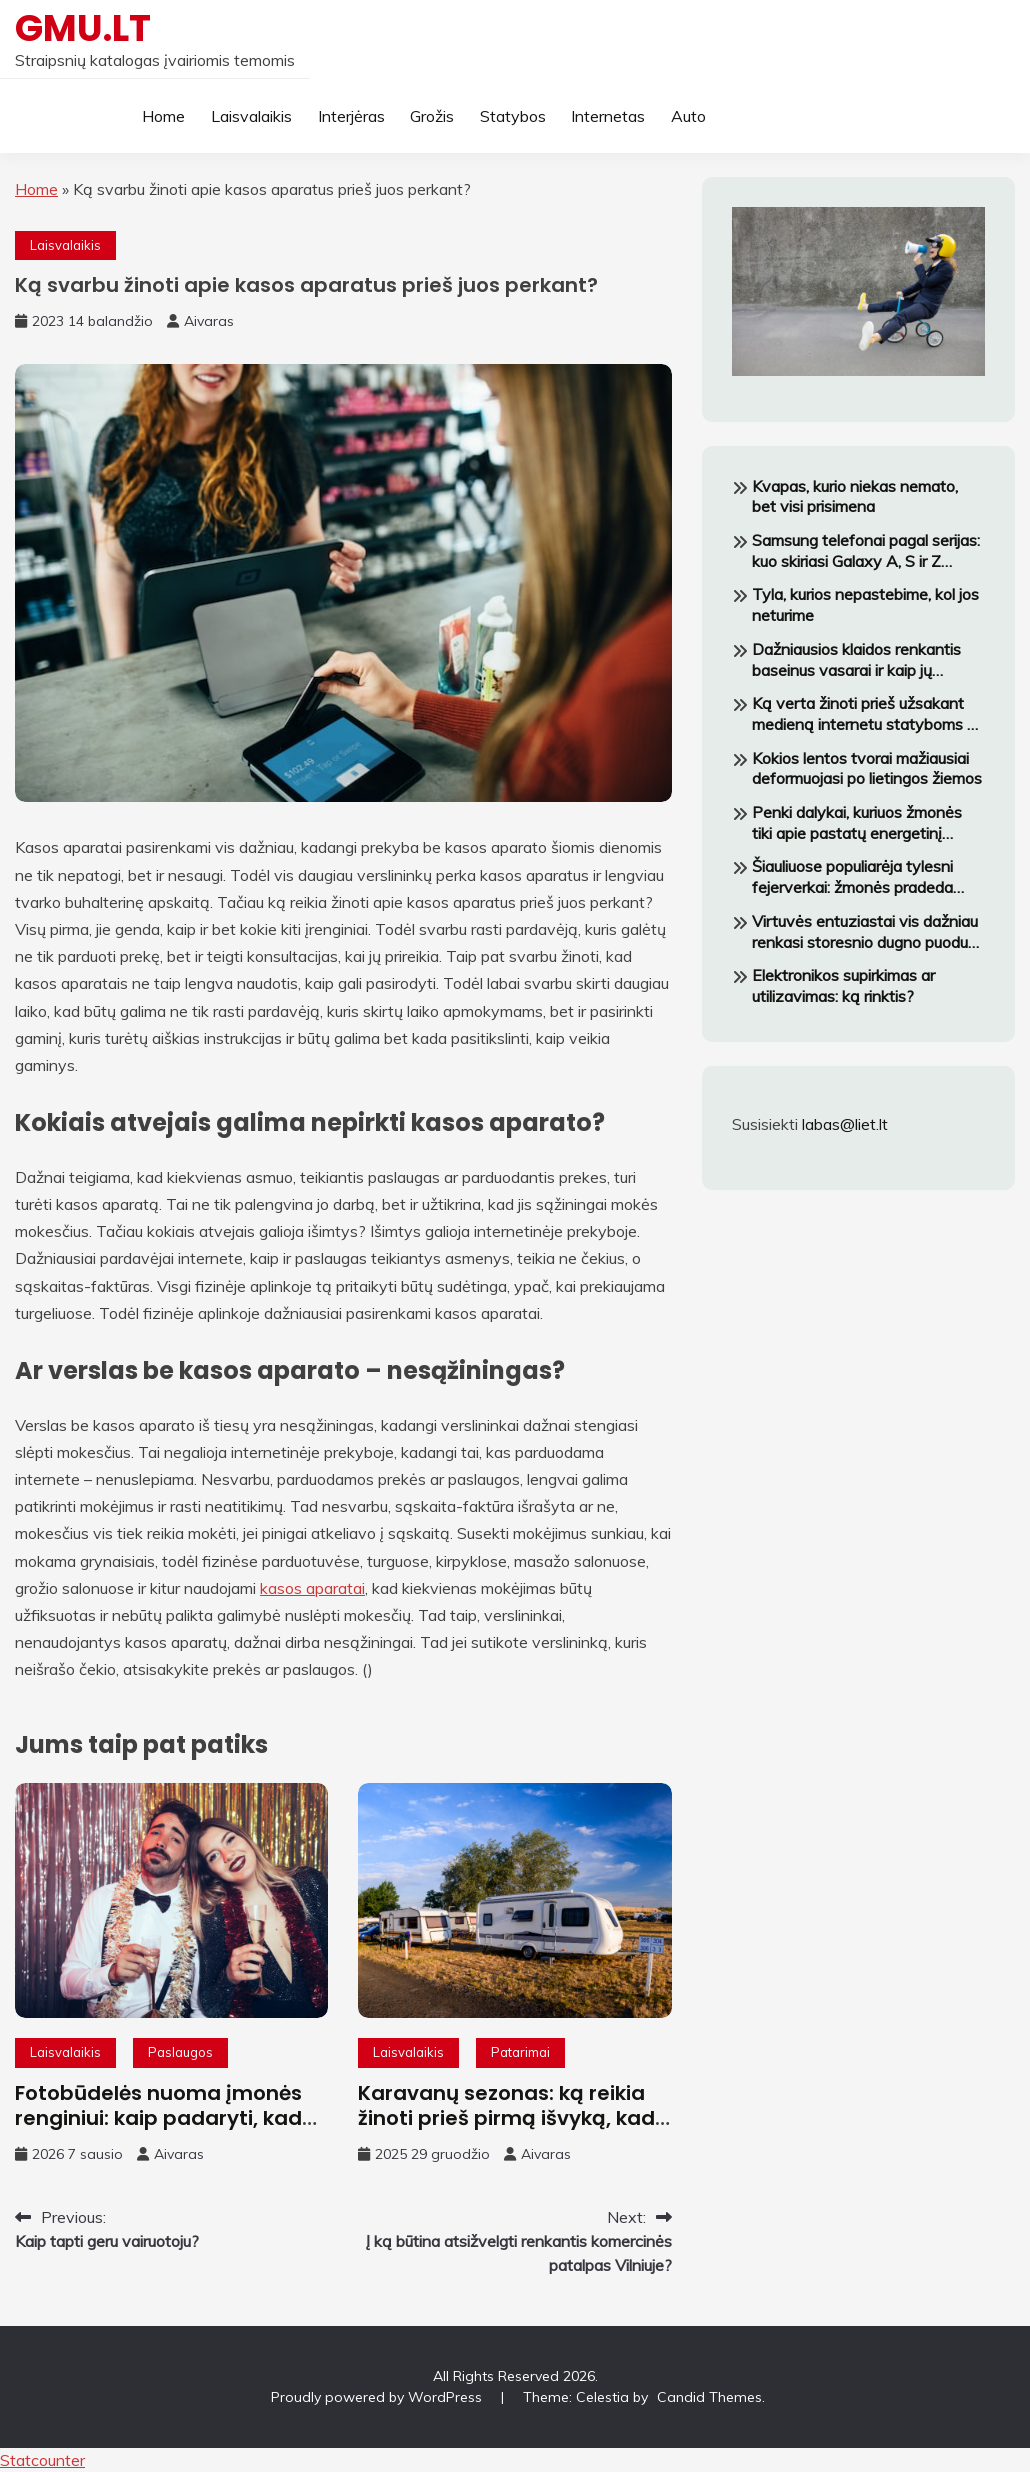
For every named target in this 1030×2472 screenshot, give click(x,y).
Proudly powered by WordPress (378, 2397)
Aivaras (209, 321)
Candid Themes (709, 2397)
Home (163, 116)
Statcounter (42, 2460)
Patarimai (520, 2052)
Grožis (432, 116)
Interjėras (351, 116)
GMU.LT (83, 28)
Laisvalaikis (251, 116)
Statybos (513, 116)
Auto (688, 116)
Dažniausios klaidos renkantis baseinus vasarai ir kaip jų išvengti (856, 660)
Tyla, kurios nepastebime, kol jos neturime (865, 604)
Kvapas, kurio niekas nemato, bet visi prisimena (855, 496)
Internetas (608, 116)
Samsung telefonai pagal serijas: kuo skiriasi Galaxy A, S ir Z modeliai (866, 551)
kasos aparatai (312, 1588)
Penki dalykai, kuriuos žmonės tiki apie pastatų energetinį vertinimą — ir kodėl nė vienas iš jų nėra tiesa (867, 823)
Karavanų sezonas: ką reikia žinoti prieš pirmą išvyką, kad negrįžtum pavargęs (506, 2118)
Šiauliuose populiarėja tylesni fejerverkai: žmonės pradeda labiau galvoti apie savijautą (852, 877)
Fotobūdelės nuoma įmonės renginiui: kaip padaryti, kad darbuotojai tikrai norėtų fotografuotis (158, 2130)
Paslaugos (180, 2052)
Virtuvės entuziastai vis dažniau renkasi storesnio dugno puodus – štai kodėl (865, 932)
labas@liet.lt (845, 1124)
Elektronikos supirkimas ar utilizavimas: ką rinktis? (843, 985)
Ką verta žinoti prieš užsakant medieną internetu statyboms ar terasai (866, 714)
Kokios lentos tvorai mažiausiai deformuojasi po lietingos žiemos (867, 768)
